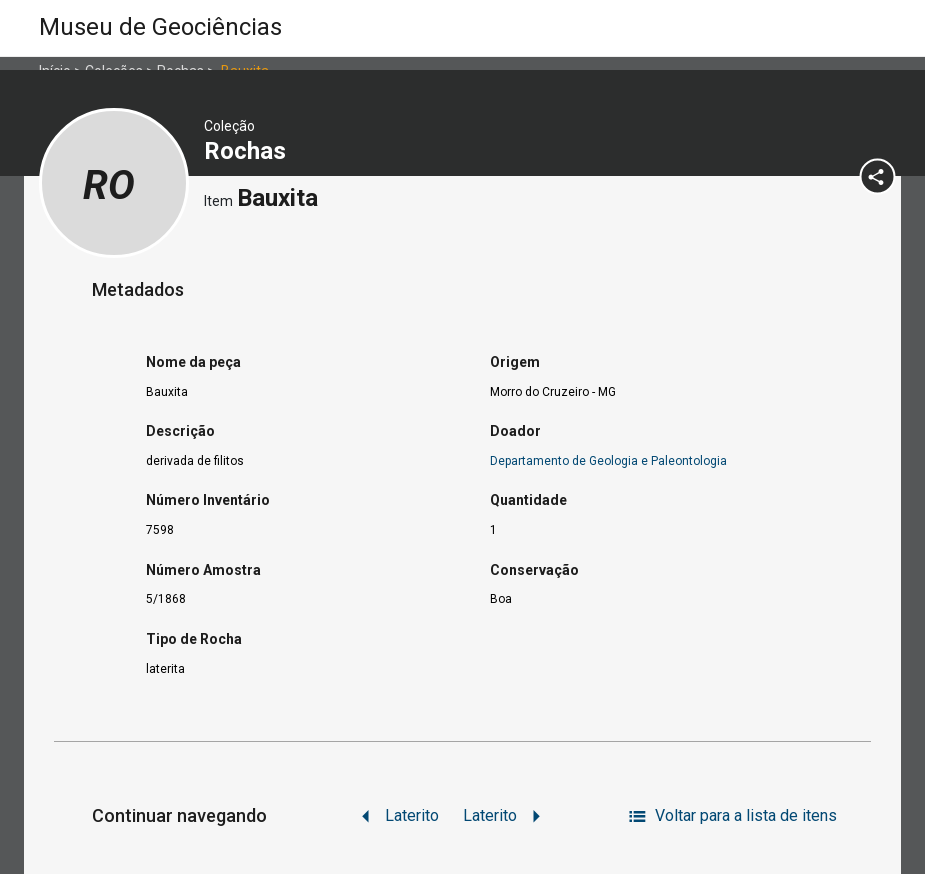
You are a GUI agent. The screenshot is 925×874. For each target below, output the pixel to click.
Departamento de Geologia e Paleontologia (608, 461)
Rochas (248, 151)
